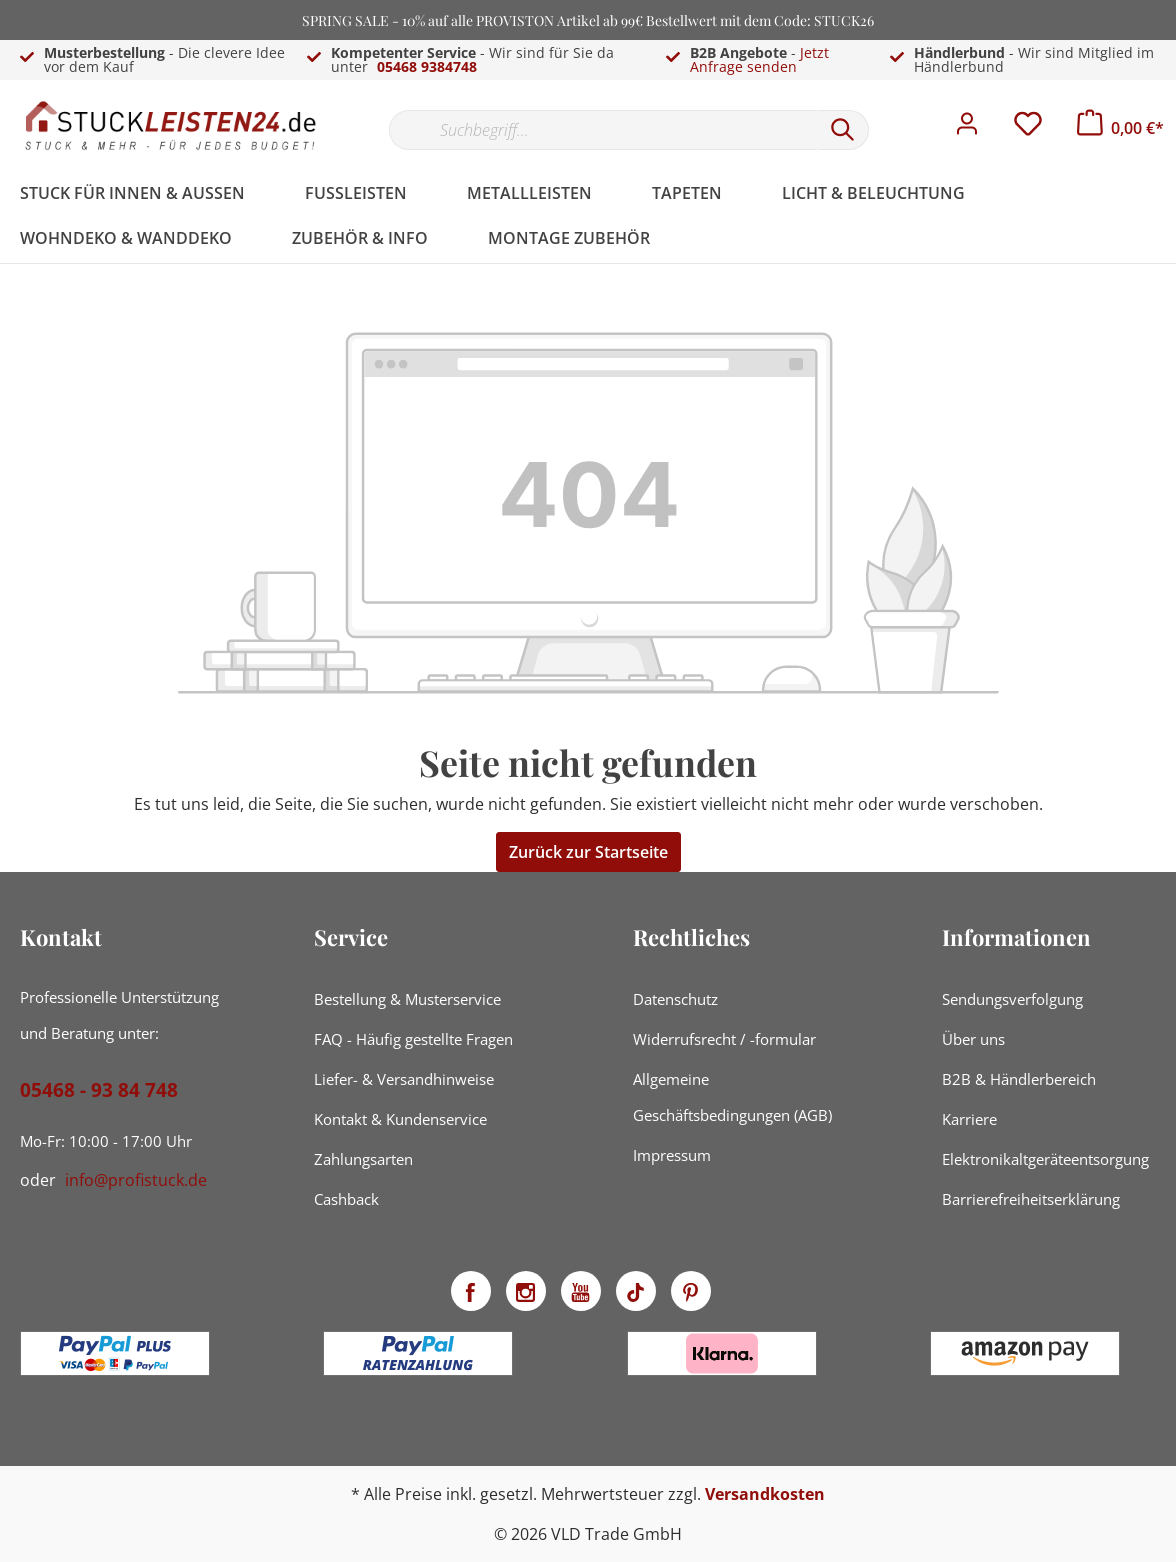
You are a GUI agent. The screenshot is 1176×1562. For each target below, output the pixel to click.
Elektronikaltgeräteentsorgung (1045, 1159)
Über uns (973, 1039)
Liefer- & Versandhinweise (404, 1079)
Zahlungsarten (363, 1159)
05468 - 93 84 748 (99, 1090)
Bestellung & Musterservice (407, 999)
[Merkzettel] (1028, 129)
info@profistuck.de (136, 1180)
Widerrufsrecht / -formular (724, 1039)
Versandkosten (765, 1494)
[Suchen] (843, 130)
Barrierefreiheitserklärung (1031, 1199)
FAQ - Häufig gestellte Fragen (413, 1039)
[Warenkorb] (1120, 128)
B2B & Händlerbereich (1019, 1079)
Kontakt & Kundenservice (400, 1119)
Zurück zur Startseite (588, 852)
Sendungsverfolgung (1012, 999)
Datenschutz (675, 999)
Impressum (672, 1155)
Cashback (346, 1199)
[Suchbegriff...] (603, 130)
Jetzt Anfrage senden (759, 59)
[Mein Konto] (967, 129)
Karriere (969, 1119)
